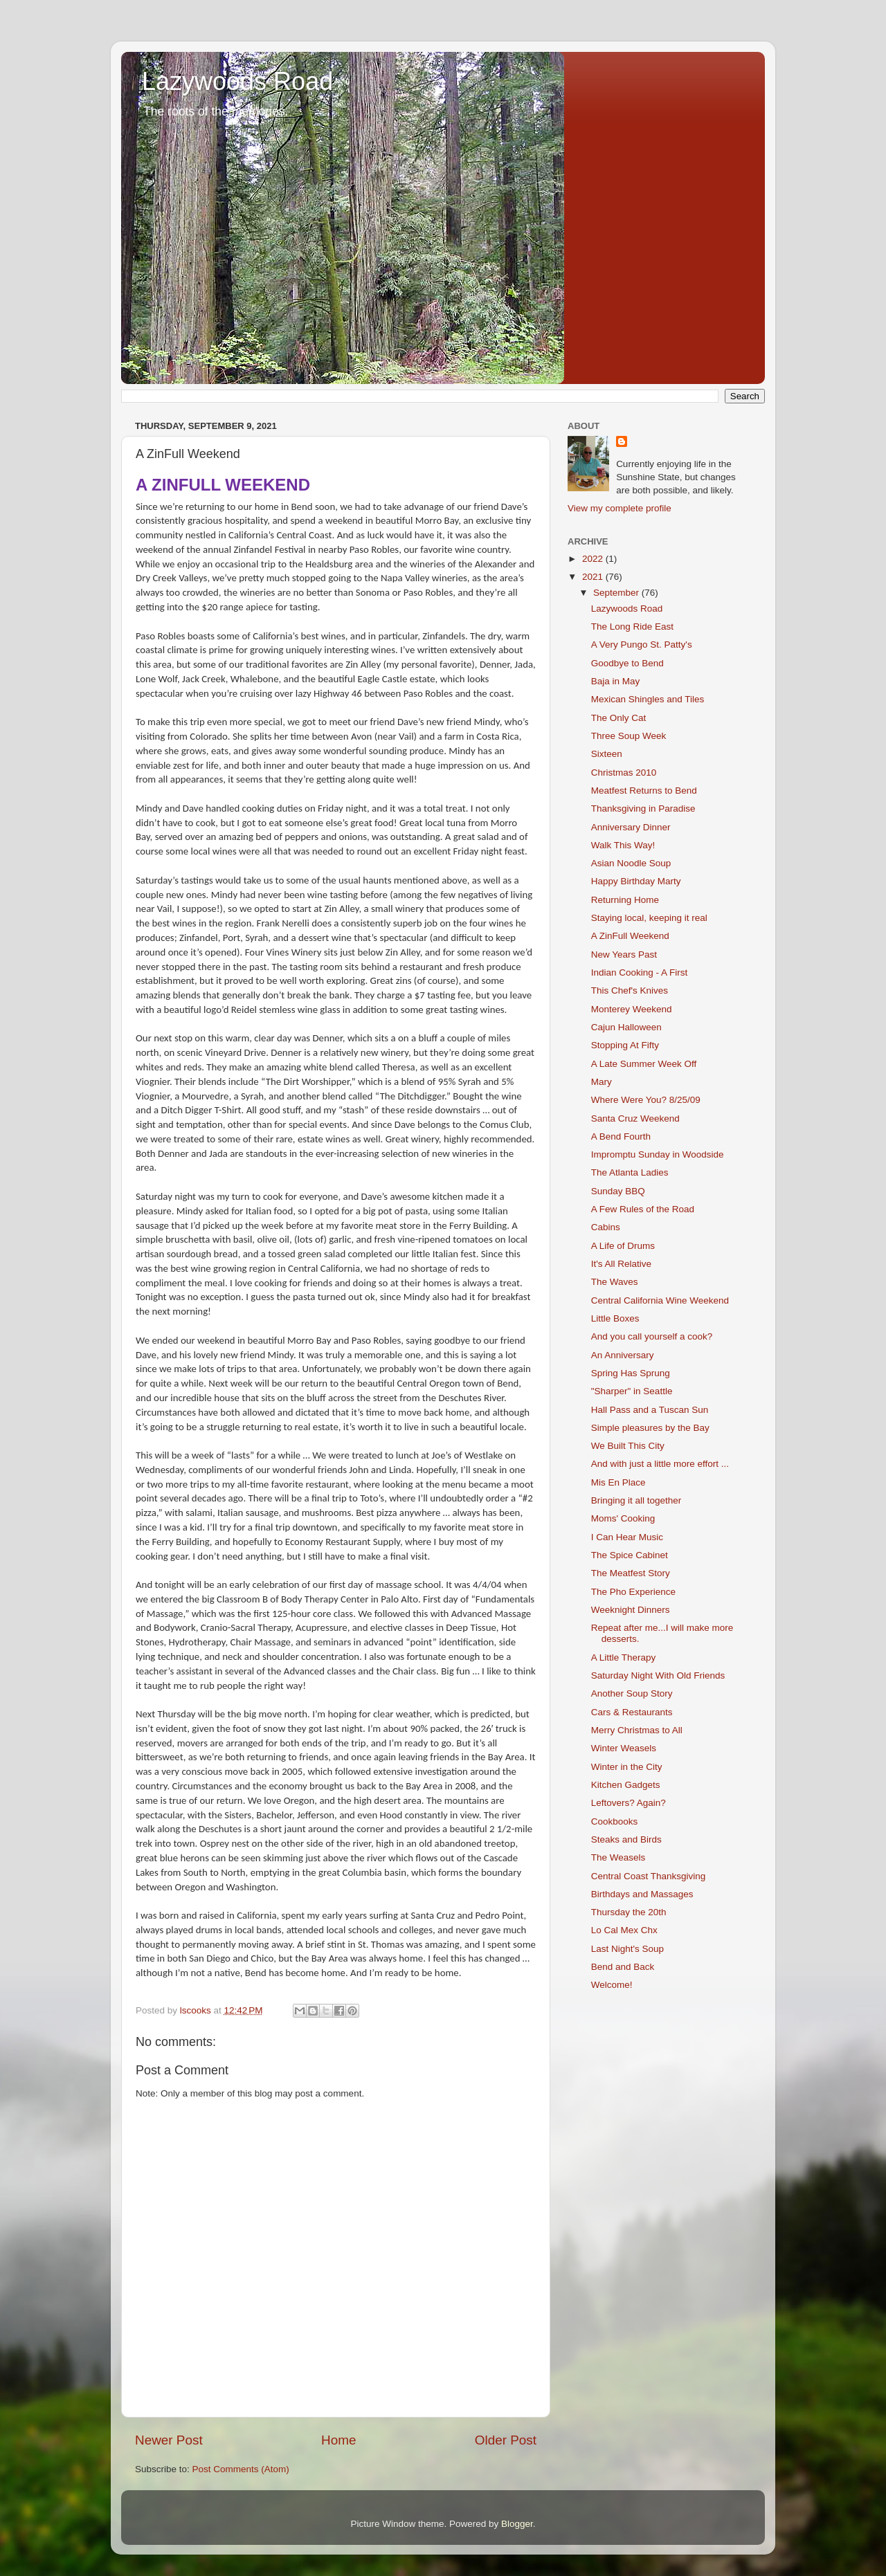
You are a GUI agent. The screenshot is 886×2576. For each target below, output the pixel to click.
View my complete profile (619, 508)
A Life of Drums (623, 1246)
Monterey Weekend (631, 1009)
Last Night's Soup (627, 1949)
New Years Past (624, 954)
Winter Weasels (623, 1748)
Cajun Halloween (626, 1027)
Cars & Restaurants (632, 1712)
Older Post (505, 2440)
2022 (594, 559)
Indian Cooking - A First (639, 972)
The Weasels (618, 1857)
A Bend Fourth (621, 1136)
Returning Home (625, 900)
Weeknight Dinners (630, 1610)
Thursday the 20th (629, 1912)
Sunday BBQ (618, 1191)
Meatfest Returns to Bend (644, 790)
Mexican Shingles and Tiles (648, 699)
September (617, 592)
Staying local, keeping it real (649, 918)
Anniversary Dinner (631, 827)
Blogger (517, 2524)
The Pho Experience (633, 1592)
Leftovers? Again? (628, 1803)
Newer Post (169, 2440)
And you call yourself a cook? (652, 1336)
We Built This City (627, 1446)
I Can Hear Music (627, 1537)
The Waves (614, 1282)
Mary (601, 1082)
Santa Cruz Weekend (635, 1118)
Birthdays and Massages (642, 1894)
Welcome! (612, 1985)
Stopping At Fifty (625, 1045)
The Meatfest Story (630, 1573)
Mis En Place (618, 1482)
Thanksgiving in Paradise (643, 808)
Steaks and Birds (626, 1839)
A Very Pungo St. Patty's (641, 644)
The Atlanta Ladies (630, 1172)
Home (338, 2440)
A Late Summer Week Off (644, 1064)
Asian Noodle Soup (631, 863)
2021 (594, 577)
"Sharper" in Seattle (632, 1391)
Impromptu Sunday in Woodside (657, 1154)
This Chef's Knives (629, 990)
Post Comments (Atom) (240, 2469)
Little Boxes (615, 1318)
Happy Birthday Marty (636, 881)
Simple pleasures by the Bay (650, 1428)
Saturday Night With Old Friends (658, 1675)
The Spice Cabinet (629, 1555)
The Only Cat (619, 718)
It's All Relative (621, 1264)
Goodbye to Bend (627, 663)
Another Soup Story (632, 1693)
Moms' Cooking (623, 1518)
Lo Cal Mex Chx (624, 1930)
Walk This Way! (623, 845)
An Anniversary (622, 1355)
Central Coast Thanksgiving (648, 1876)
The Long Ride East (632, 626)
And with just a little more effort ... (660, 1464)
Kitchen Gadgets (625, 1785)
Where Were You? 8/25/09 (645, 1100)
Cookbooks (614, 1821)
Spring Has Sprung (630, 1373)
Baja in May (615, 681)
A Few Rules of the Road (642, 1209)
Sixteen (606, 754)
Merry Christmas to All (636, 1730)
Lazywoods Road (237, 81)
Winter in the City (626, 1767)
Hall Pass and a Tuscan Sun (650, 1410)
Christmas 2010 (624, 772)
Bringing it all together (636, 1500)
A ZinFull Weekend (630, 936)
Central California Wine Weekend (660, 1300)
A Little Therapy (623, 1657)
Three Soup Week (629, 736)
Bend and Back (623, 1967)
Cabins (605, 1227)
